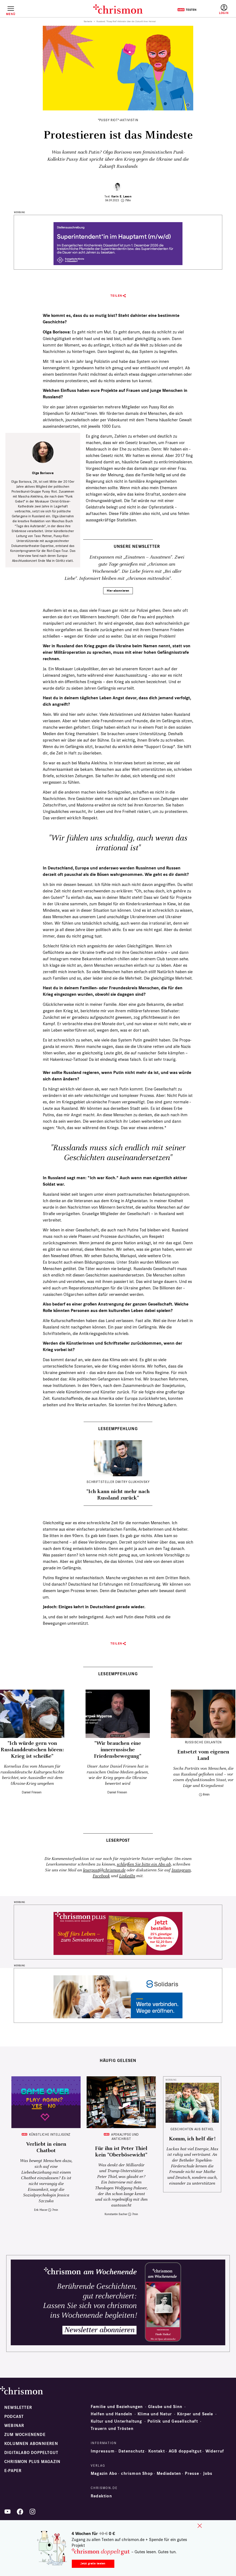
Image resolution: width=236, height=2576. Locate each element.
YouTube (7, 2511)
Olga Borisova (43, 473)
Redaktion (101, 2496)
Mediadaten (169, 2473)
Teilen (116, 296)
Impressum (103, 2451)
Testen (187, 9)
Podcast (14, 2416)
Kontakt (156, 2451)
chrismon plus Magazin (32, 2461)
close (200, 2526)
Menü (10, 14)
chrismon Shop (137, 2473)
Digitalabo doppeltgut (31, 2452)
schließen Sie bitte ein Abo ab (144, 1864)
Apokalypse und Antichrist (125, 2136)
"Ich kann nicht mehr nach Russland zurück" (118, 1495)
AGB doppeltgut (185, 2451)
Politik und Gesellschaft (172, 2421)
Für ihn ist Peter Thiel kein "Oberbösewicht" (121, 2152)
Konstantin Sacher (116, 2214)
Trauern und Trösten (112, 2428)
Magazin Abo (104, 2473)
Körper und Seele (195, 2414)
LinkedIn (127, 1876)
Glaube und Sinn (165, 2406)
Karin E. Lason (121, 196)
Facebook (101, 1876)
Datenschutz (131, 2451)
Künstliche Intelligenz (49, 2134)
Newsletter (18, 2407)
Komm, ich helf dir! (192, 2138)
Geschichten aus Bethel (192, 2129)
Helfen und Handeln (111, 2414)
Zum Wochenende (25, 2434)
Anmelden (224, 9)
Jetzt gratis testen (93, 2563)
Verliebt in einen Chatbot (46, 2147)
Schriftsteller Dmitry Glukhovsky (117, 1482)
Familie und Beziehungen (117, 2406)
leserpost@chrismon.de (104, 1870)
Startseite (88, 21)
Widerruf (214, 2451)
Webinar (14, 2425)
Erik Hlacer (40, 2210)
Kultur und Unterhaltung (116, 2421)
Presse (192, 2473)
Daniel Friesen (31, 1792)
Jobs (208, 2473)
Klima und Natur (155, 2414)
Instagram (181, 1870)
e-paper (12, 2470)
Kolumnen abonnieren (31, 2443)
